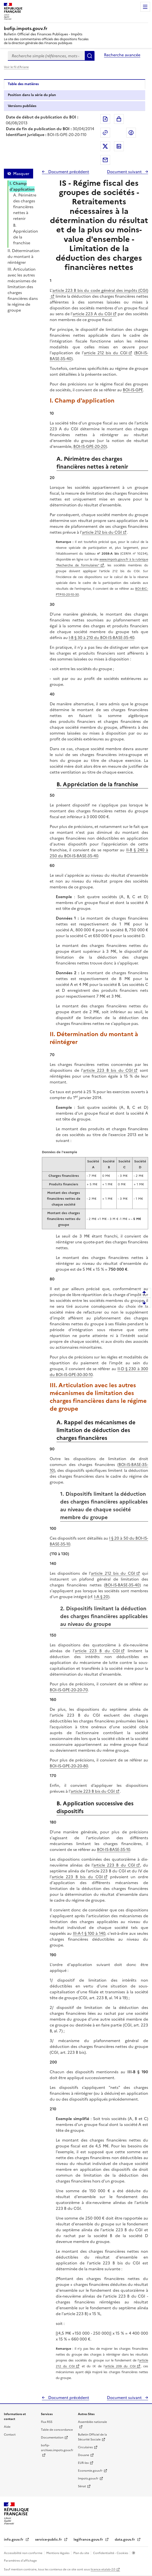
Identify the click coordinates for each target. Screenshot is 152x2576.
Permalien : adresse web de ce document (105, 133)
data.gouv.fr (125, 2539)
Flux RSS (46, 2422)
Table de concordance (57, 2430)
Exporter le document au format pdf (105, 119)
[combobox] (46, 56)
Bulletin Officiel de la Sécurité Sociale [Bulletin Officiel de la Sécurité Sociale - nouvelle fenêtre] (92, 2437)
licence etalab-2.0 (103, 2569)
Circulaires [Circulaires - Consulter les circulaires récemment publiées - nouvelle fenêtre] (85, 2447)
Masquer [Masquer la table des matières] (21, 174)
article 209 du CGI (120, 2366)
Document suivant (125, 172)
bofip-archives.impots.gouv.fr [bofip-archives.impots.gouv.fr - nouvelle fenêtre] (57, 2447)
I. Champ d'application (22, 186)
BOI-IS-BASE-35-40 (122, 1585)
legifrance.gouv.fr (89, 2539)
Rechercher (90, 56)
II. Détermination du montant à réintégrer (23, 256)
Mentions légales (58, 2553)
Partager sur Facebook (131, 133)
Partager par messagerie (105, 160)
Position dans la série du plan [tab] (32, 95)
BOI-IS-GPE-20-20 (89, 446)
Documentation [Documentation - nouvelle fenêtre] (52, 2437)
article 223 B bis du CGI (108, 1070)
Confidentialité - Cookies (111, 2553)
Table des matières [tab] (23, 84)
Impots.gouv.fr (88, 2478)
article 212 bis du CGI (105, 353)
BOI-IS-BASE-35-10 (113, 1849)
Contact (10, 2434)
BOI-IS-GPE (133, 390)
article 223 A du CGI (92, 314)
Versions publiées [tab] (22, 105)
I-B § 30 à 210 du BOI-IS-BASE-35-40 (101, 637)
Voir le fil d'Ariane (16, 67)
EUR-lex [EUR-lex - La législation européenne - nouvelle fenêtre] (83, 2463)
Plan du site (81, 2553)
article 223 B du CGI (97, 1651)
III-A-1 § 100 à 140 (89, 1933)
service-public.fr (49, 2539)
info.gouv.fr (14, 2539)
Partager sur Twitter (105, 146)
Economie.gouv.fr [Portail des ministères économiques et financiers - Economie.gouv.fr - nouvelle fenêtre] (90, 2470)
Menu (145, 7)
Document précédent (68, 172)
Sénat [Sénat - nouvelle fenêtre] (82, 2486)
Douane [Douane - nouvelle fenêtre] (83, 2455)
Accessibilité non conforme (23, 2553)
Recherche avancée (122, 55)
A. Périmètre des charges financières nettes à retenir (24, 206)
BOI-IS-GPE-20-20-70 (69, 1690)
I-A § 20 (101, 1597)
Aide (7, 2427)
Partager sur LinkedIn (119, 146)
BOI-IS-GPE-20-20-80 (69, 1766)
